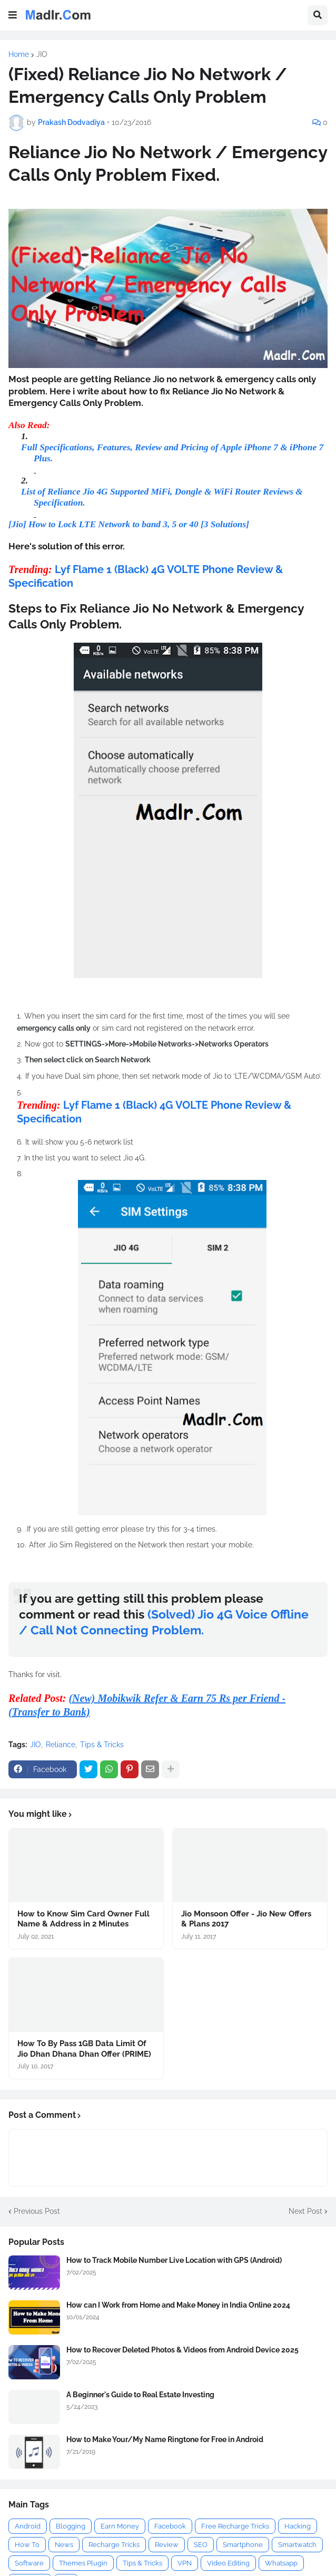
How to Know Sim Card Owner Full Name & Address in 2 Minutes (83, 1919)
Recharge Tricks (114, 2545)
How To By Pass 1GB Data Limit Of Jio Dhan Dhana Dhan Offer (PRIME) (84, 2049)
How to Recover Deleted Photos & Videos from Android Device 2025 (182, 2350)
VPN (184, 2563)
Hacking (297, 2526)
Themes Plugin (83, 2563)
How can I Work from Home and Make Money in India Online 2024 (178, 2305)
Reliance (60, 1744)
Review (167, 2545)
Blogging (70, 2526)
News (64, 2545)
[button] (12, 15)
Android (28, 2526)
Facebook (170, 2526)
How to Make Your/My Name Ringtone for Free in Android (164, 2439)
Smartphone (243, 2545)
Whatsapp (281, 2563)
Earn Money (120, 2526)
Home (18, 54)
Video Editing (228, 2563)
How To (27, 2545)
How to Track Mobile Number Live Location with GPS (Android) (174, 2260)
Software (29, 2563)
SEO (200, 2545)
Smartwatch (297, 2545)
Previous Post (37, 2211)
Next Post (305, 2211)
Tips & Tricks (102, 1744)
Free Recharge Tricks (235, 2526)
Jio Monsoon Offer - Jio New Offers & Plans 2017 (246, 1919)
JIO (41, 54)
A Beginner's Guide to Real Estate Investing (140, 2394)
